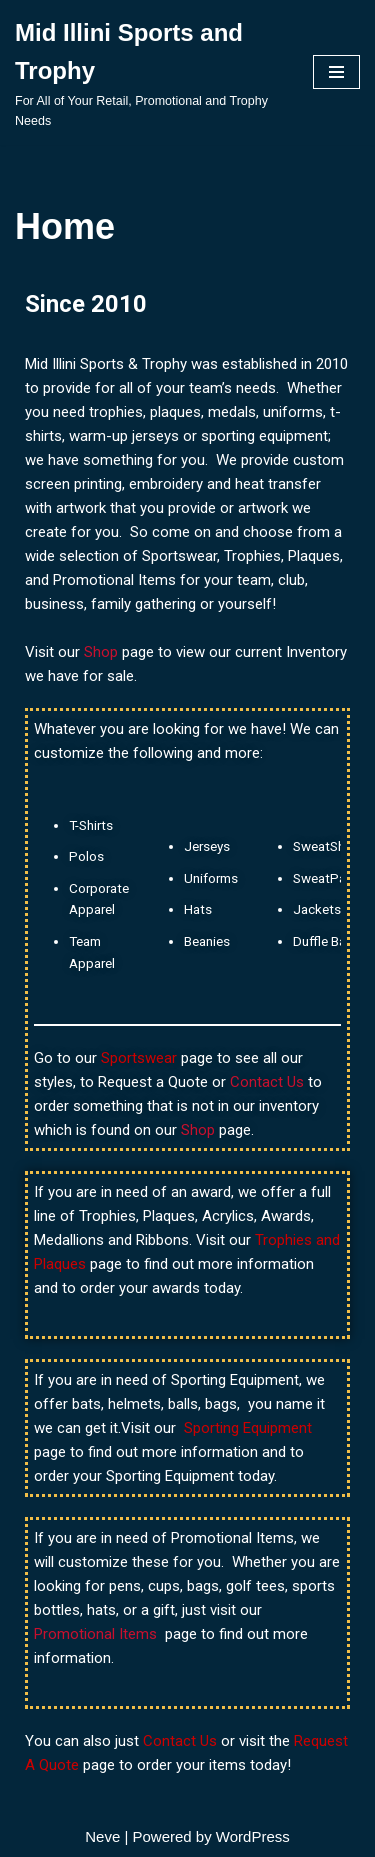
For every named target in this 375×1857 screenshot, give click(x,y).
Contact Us (269, 1082)
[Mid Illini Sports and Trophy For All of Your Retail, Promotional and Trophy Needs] (149, 72)
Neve (102, 1836)
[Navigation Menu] (336, 72)
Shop (103, 652)
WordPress (253, 1836)
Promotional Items (95, 1634)
